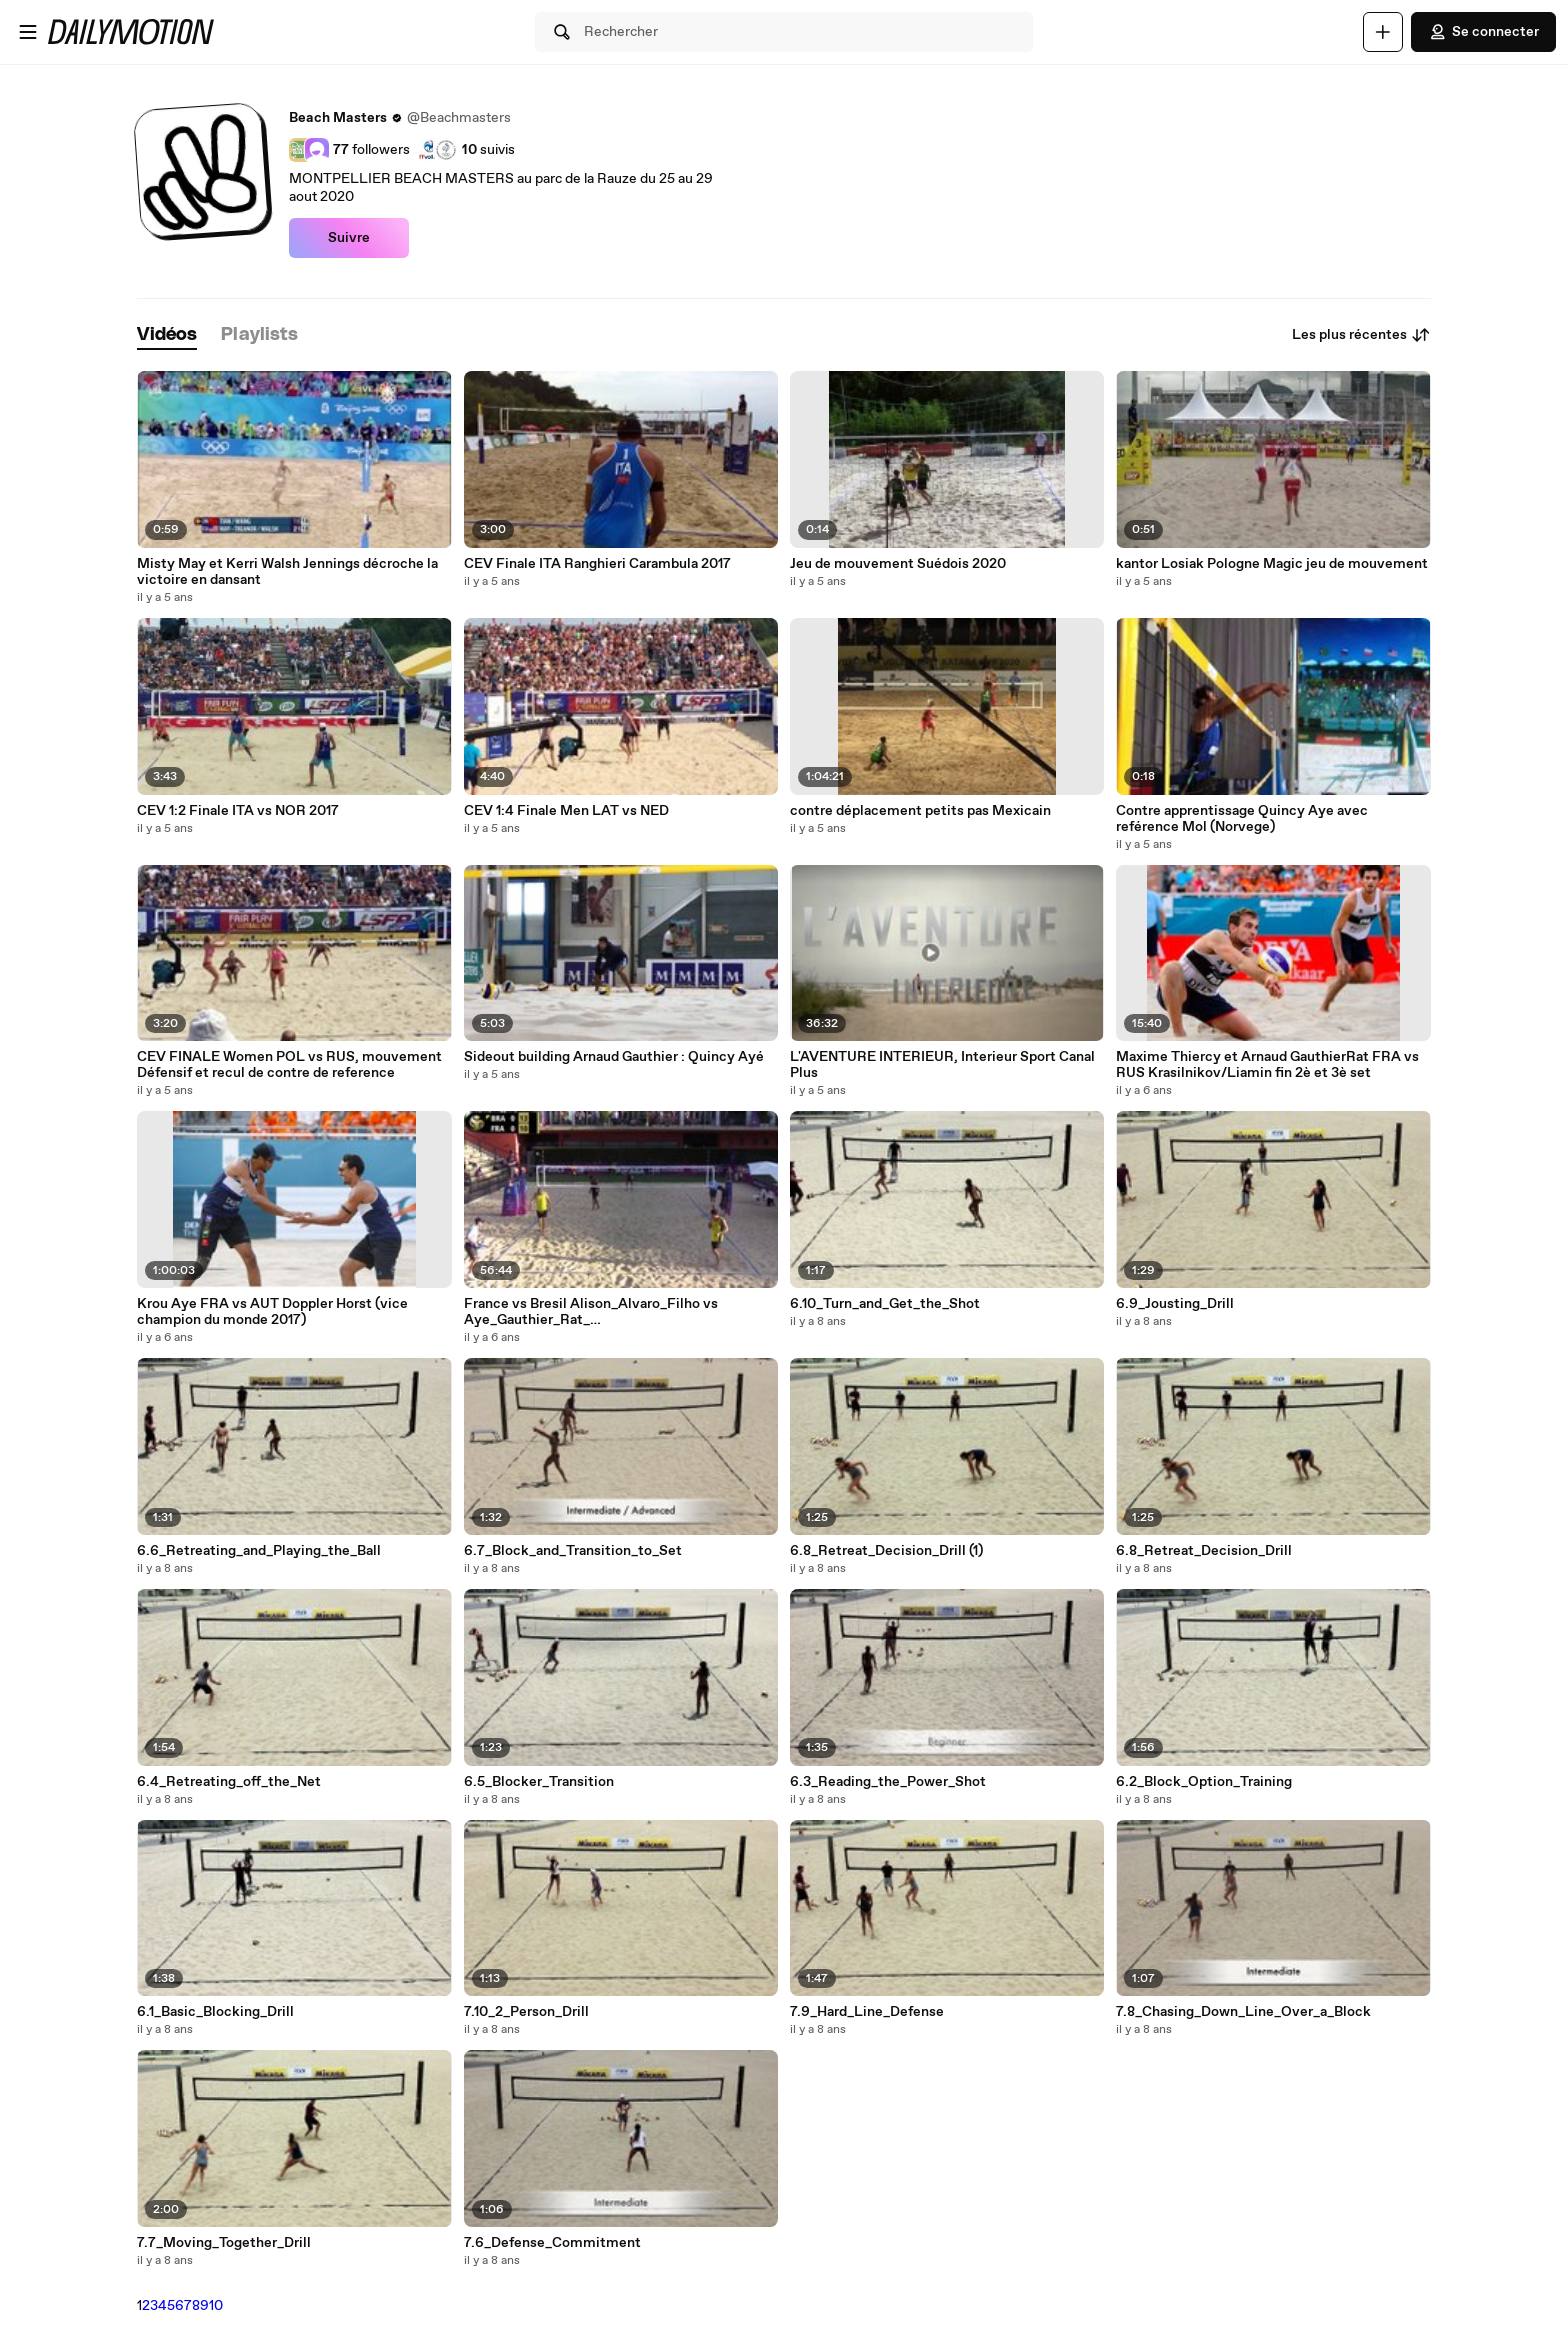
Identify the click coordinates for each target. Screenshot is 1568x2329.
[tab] (167, 335)
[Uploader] (1383, 32)
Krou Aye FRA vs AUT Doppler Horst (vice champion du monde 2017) (272, 1312)
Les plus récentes (1361, 335)
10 (216, 2306)
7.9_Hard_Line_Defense (867, 2012)
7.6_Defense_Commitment (552, 2243)
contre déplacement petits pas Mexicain (920, 811)
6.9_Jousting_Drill (1175, 1304)
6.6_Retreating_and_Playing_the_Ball (259, 1551)
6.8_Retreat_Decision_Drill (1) (886, 1551)
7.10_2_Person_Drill (526, 2012)
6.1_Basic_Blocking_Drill (215, 2012)
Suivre (349, 238)
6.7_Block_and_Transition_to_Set (573, 1551)
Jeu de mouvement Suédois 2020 (898, 564)
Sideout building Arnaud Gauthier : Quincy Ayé (614, 1057)
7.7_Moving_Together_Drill (224, 2243)
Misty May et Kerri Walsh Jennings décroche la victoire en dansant (287, 572)
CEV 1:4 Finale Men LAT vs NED (566, 811)
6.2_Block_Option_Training (1204, 1782)
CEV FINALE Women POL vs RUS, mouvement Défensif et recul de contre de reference (289, 1065)
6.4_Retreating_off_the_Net (229, 1782)
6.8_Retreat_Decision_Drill (1204, 1551)
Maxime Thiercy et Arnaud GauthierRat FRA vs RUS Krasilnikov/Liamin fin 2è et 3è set (1267, 1065)
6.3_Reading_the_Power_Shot (888, 1782)
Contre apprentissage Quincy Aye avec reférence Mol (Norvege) (1242, 819)
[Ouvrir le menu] (28, 32)
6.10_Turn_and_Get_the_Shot (885, 1304)
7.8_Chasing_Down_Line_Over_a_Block (1243, 2012)
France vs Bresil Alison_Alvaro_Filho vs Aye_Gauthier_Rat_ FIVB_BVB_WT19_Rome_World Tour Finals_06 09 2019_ (613, 1312)
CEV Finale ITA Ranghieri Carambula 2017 (597, 564)
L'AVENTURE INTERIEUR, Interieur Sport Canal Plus (942, 1065)
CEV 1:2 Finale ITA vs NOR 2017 (238, 811)
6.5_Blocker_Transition (539, 1782)
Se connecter (1483, 32)
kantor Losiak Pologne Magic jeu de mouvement (1272, 564)
